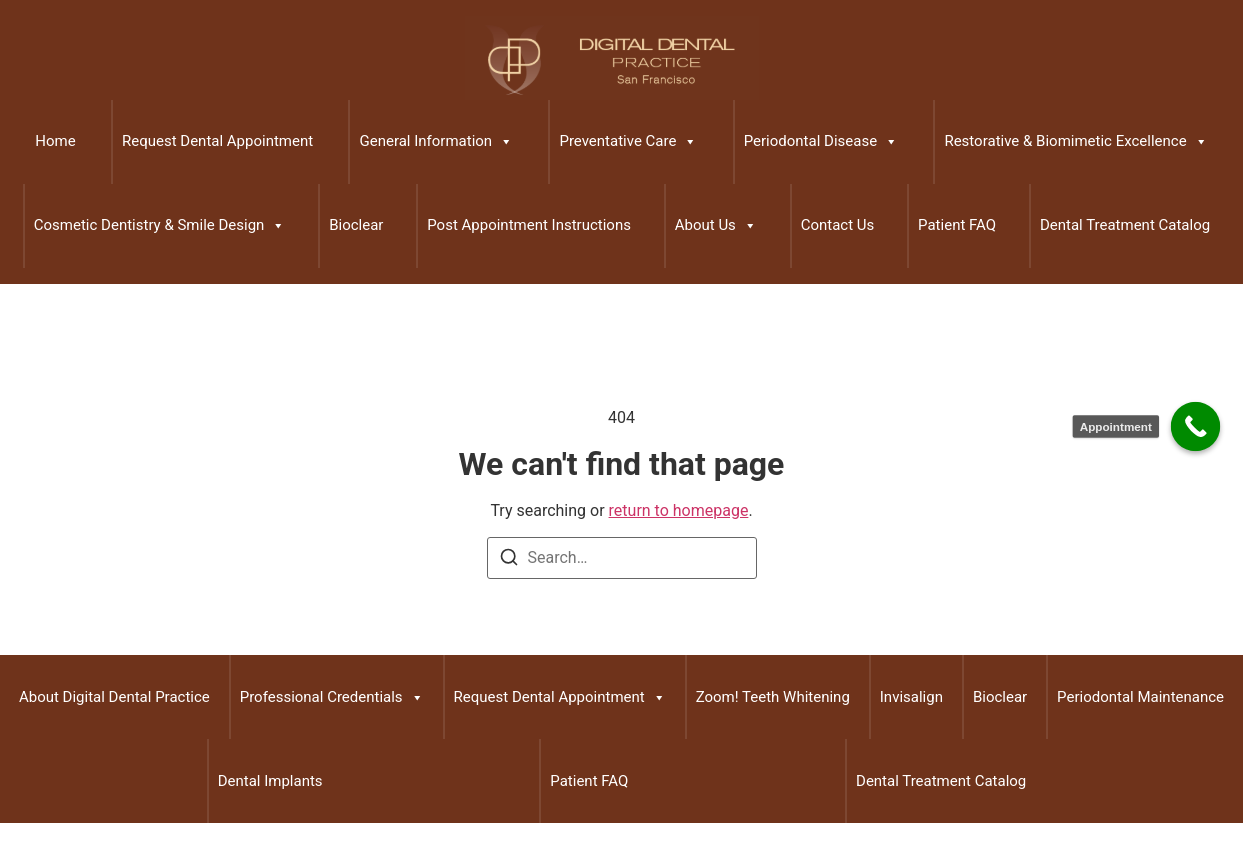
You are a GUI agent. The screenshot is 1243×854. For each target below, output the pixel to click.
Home (55, 141)
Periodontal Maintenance (1140, 697)
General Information (436, 142)
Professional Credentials (332, 698)
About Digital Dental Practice (114, 697)
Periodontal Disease (821, 142)
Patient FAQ (957, 225)
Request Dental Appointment (217, 141)
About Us (716, 226)
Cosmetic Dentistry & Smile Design (160, 226)
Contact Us (838, 225)
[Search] (509, 560)
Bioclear (356, 225)
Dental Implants (270, 781)
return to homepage (679, 510)
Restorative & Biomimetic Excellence (1075, 142)
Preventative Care (628, 142)
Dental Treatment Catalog (1125, 225)
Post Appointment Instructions (529, 225)
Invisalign (911, 697)
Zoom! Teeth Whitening (773, 697)
